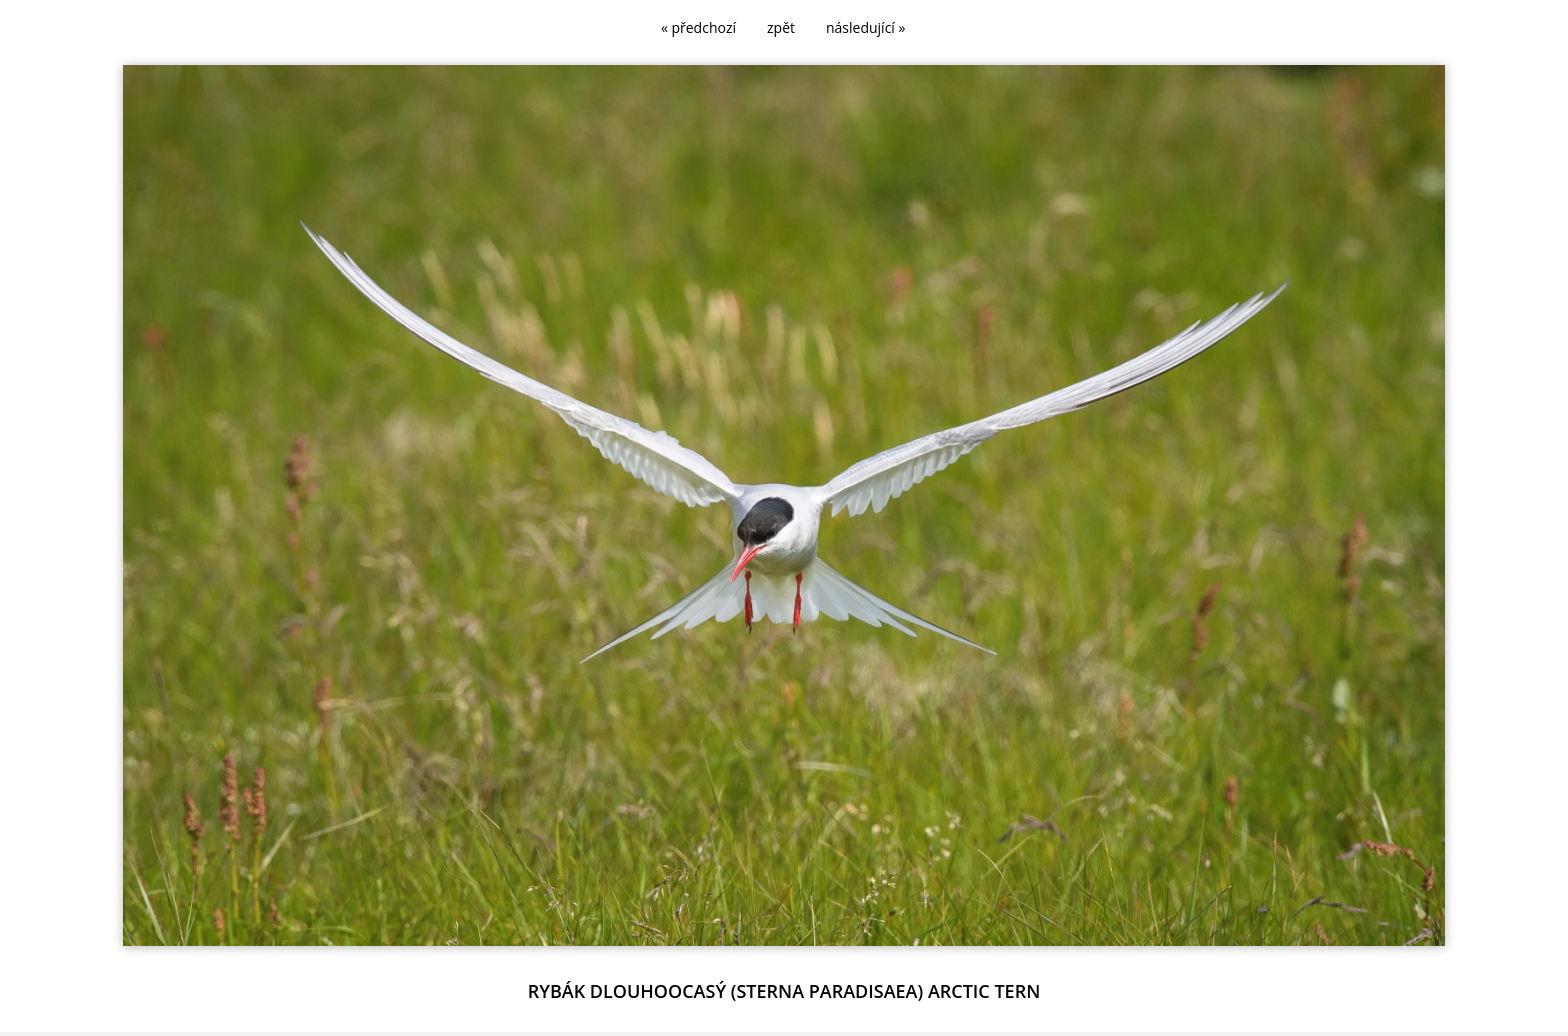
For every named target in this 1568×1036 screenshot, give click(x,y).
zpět (781, 27)
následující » (865, 27)
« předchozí (698, 27)
